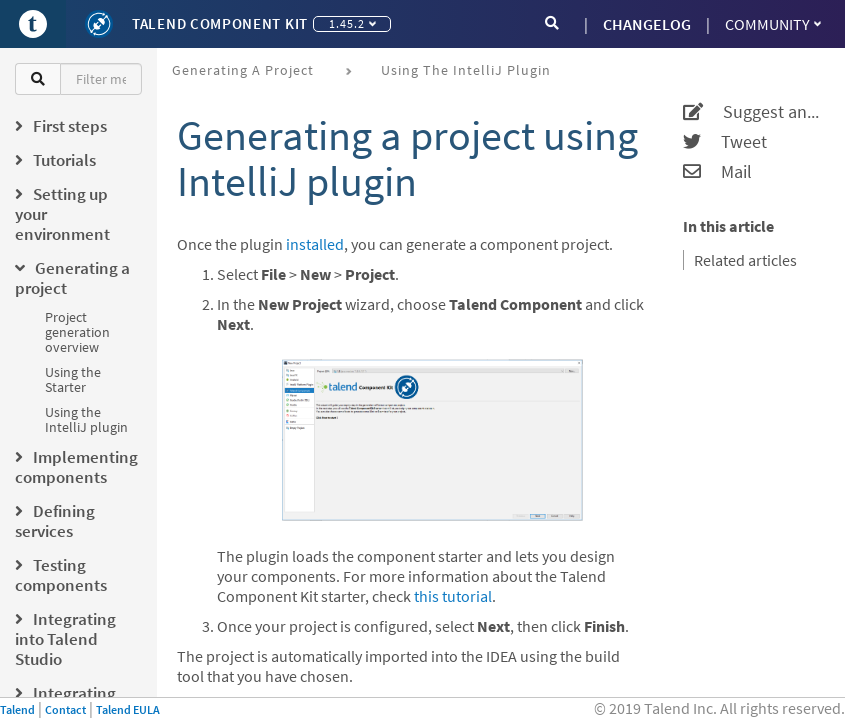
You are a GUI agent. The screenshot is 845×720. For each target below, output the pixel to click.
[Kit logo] (99, 24)
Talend (17, 709)
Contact (65, 709)
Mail (717, 172)
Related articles (745, 260)
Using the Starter (73, 379)
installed (315, 244)
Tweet (725, 142)
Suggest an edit (751, 112)
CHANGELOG (647, 24)
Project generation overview (77, 332)
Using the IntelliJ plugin (86, 419)
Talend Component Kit (220, 23)
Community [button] (773, 24)
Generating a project (243, 70)
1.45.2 (352, 23)
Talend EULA (128, 709)
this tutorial (453, 596)
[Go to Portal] (33, 24)
